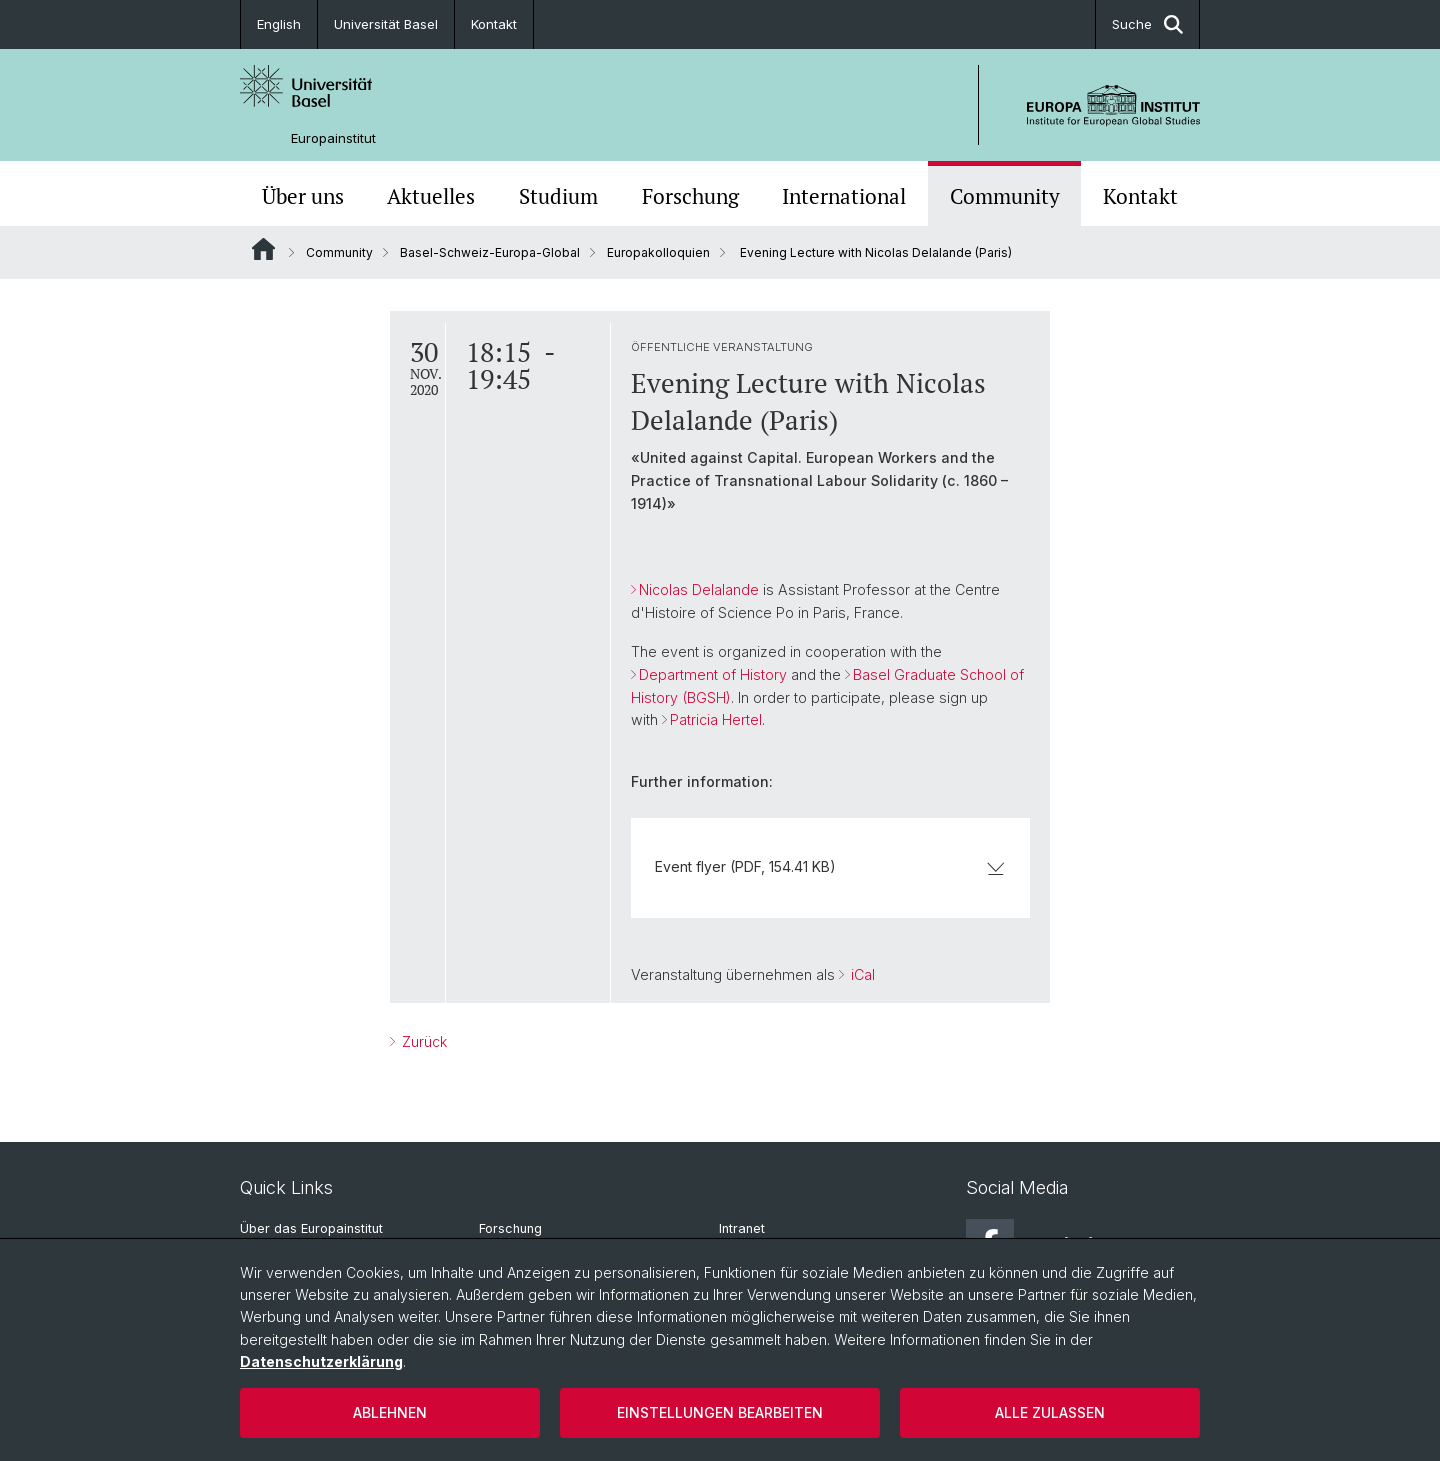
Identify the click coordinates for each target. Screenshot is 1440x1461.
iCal (861, 974)
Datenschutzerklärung (321, 1361)
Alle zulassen (1050, 1412)
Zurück (422, 1041)
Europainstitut (333, 138)
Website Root (263, 249)
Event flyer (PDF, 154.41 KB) (830, 866)
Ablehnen (390, 1412)
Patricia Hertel (716, 719)
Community (1005, 196)
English (279, 24)
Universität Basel (386, 24)
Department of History (713, 674)
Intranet (742, 1228)
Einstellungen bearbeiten (720, 1412)
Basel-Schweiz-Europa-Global (490, 252)
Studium (558, 196)
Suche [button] (1147, 24)
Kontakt (494, 24)
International (844, 196)
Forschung (690, 196)
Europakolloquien (658, 252)
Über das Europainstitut (311, 1228)
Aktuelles (431, 196)
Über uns (303, 196)
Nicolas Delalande (699, 589)
